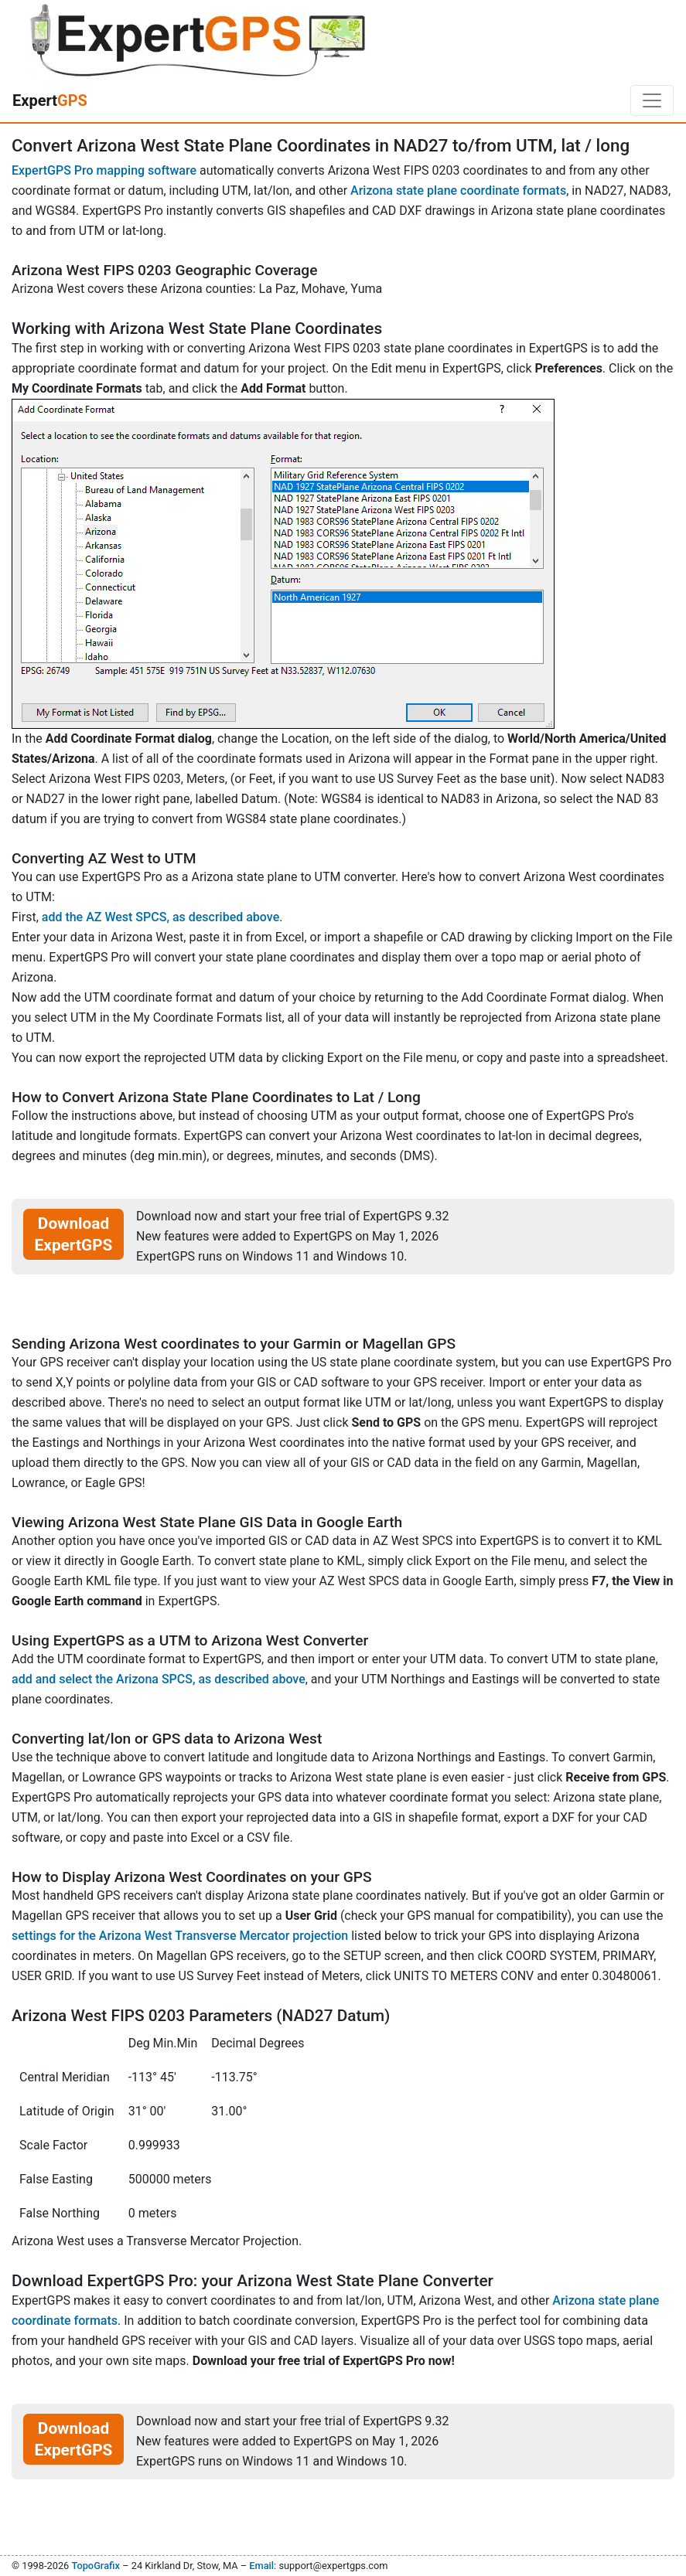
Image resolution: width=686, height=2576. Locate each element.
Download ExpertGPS (74, 1234)
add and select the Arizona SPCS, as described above (158, 1679)
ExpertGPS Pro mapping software (104, 170)
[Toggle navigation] (652, 100)
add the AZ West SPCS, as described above (160, 917)
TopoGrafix (95, 2565)
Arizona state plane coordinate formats (458, 190)
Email (261, 2565)
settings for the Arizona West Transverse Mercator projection (180, 1935)
